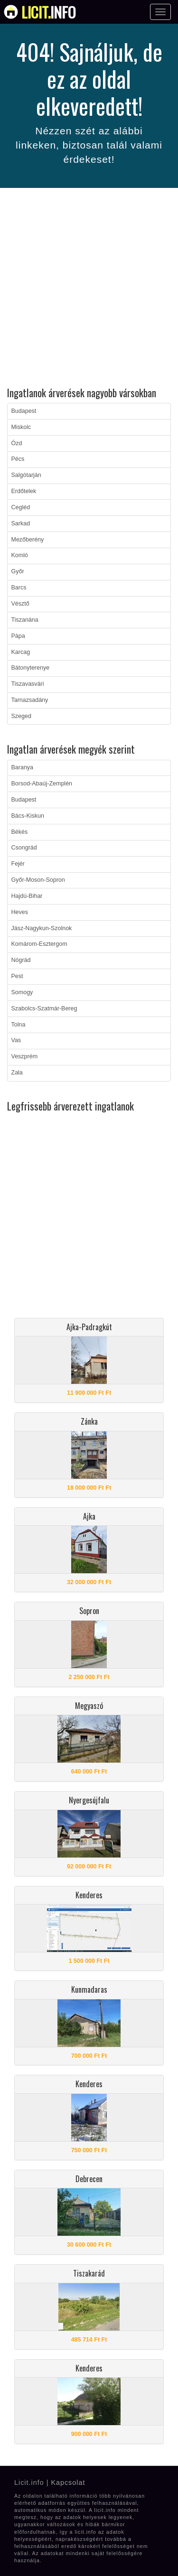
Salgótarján (26, 475)
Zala (17, 1072)
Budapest (24, 411)
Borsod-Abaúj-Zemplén (42, 783)
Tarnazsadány (29, 700)
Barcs (19, 587)
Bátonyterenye (30, 667)
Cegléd (20, 507)
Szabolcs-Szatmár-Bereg (44, 1008)
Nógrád (21, 960)
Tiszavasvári (27, 684)
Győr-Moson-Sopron (38, 880)
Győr (17, 571)
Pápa (18, 636)
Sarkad (20, 523)
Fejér (18, 863)
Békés (19, 832)
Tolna (18, 1024)
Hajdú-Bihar (27, 896)
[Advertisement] (89, 289)
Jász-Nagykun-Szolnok (41, 928)
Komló (19, 555)
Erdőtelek (24, 491)
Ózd (16, 443)
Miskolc (21, 427)
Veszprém (24, 1056)
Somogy (22, 992)
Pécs (18, 459)
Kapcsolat (68, 2482)
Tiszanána (24, 619)
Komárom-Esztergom (39, 944)
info (48, 12)
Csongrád (24, 847)
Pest (17, 976)
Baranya (22, 767)
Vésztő (20, 603)
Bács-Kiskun (27, 815)
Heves (19, 912)
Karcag (20, 652)
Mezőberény (27, 539)
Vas (16, 1040)
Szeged (21, 716)
